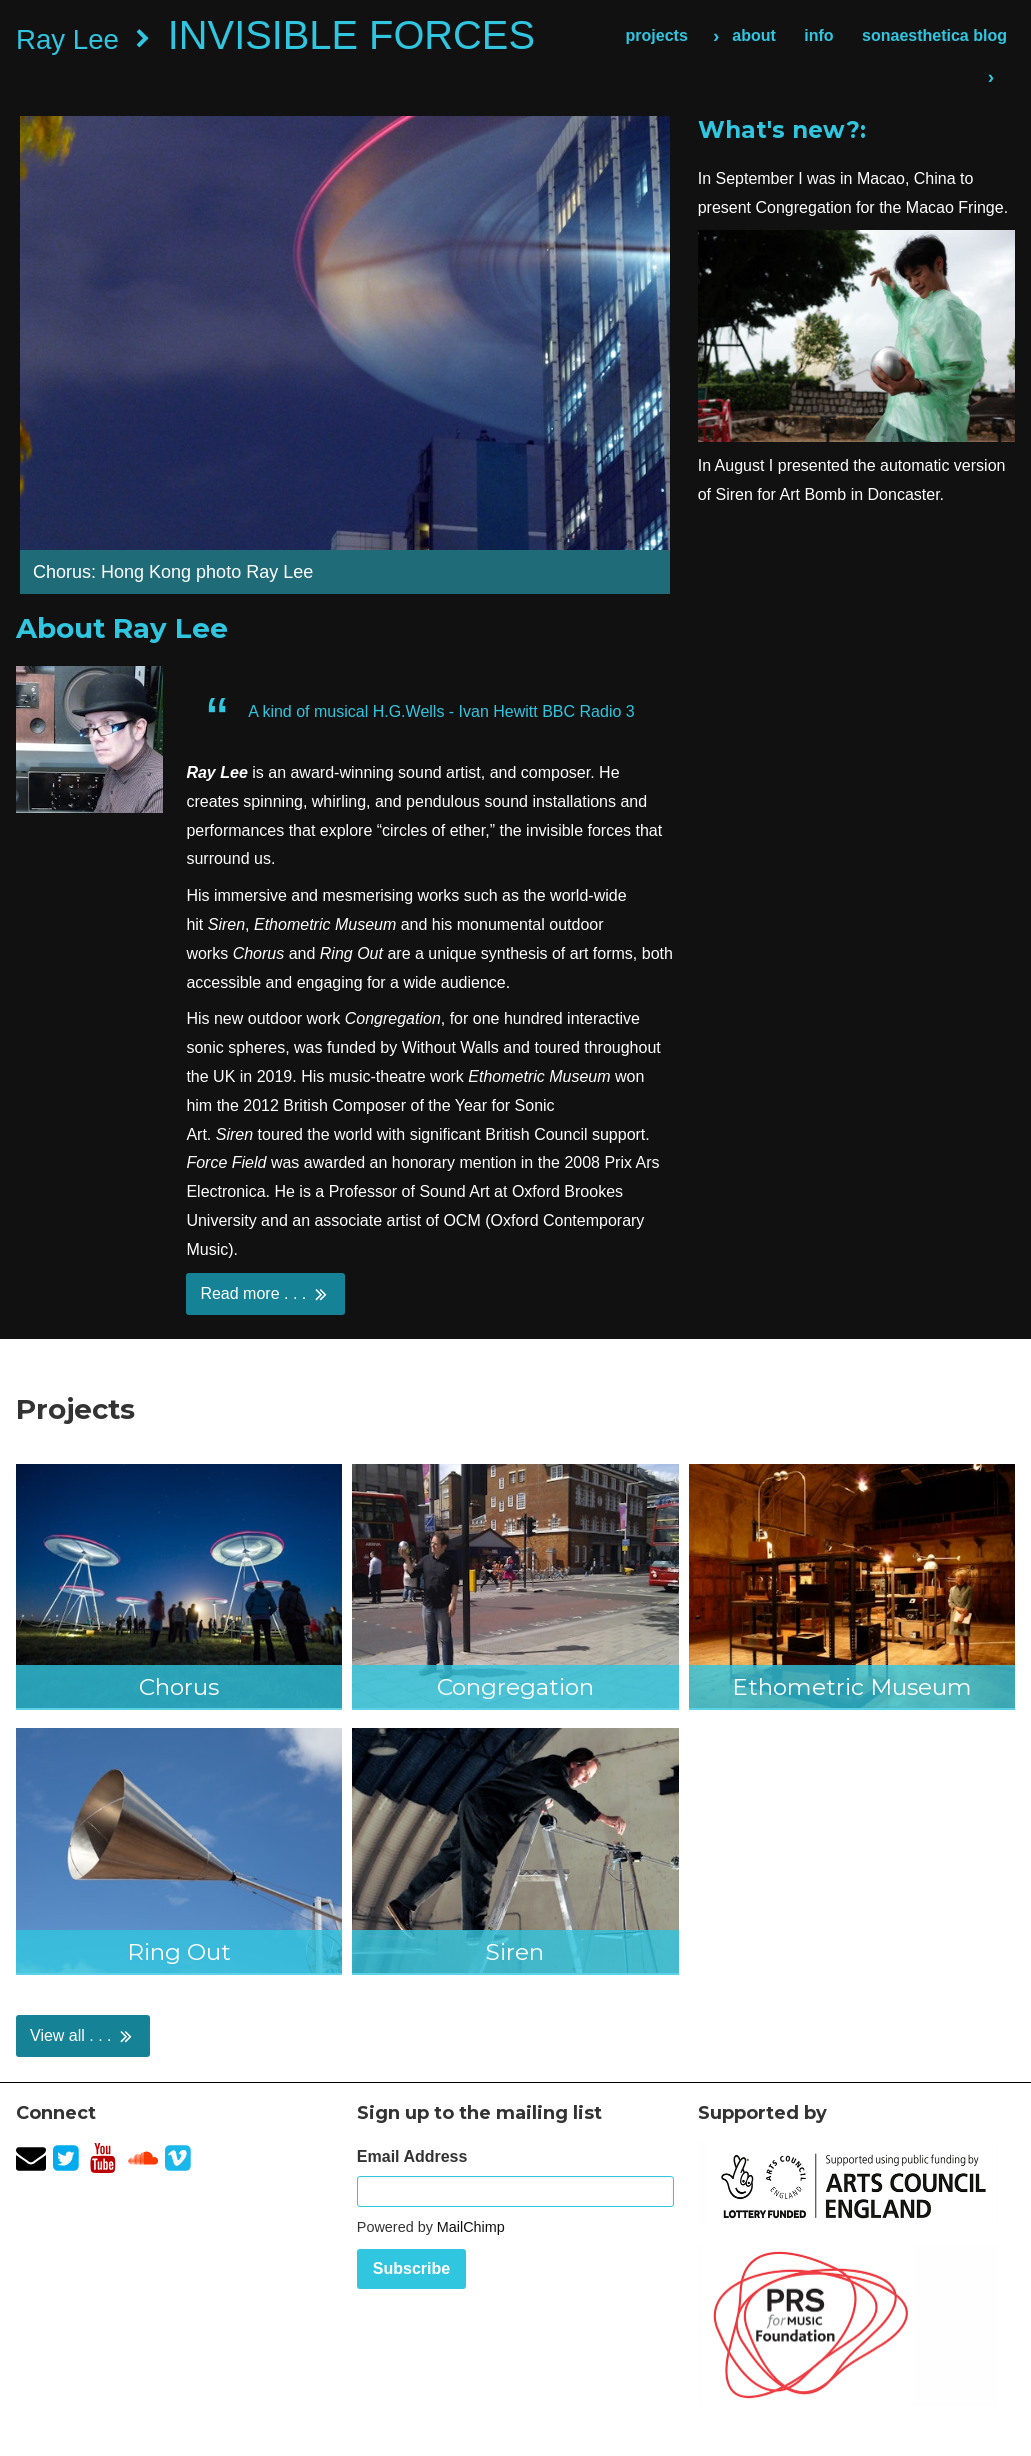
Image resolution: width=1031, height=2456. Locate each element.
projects (657, 35)
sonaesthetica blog (934, 35)
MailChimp (471, 2227)
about (754, 35)
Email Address (412, 2156)
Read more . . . (265, 1294)
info (818, 35)
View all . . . (83, 2036)
